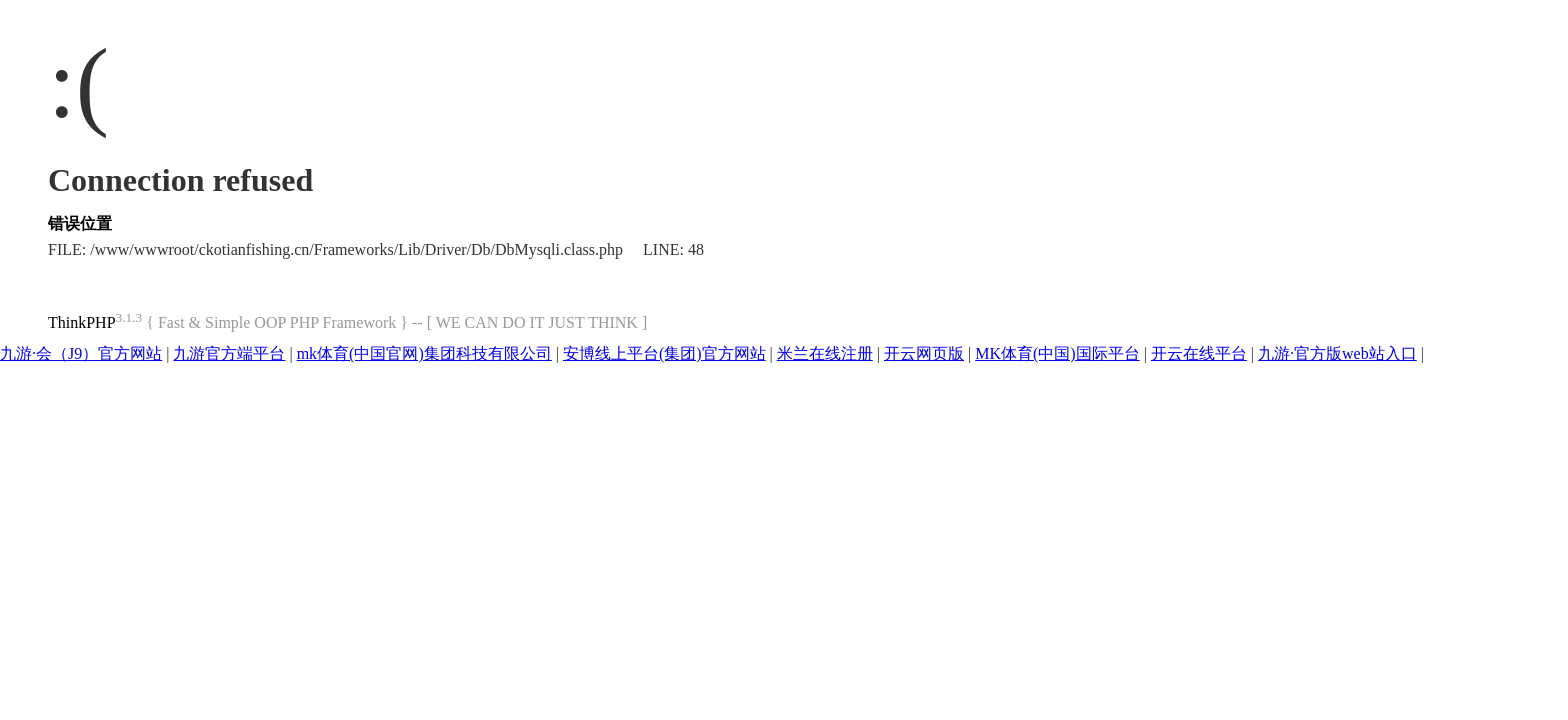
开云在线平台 (1199, 353)
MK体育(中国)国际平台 (1057, 353)
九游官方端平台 (229, 353)
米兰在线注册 (825, 353)
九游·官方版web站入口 (1337, 353)
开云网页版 (924, 353)
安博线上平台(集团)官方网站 (664, 353)
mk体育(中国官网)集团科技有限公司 (424, 353)
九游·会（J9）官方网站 (81, 353)
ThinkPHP (82, 322)
